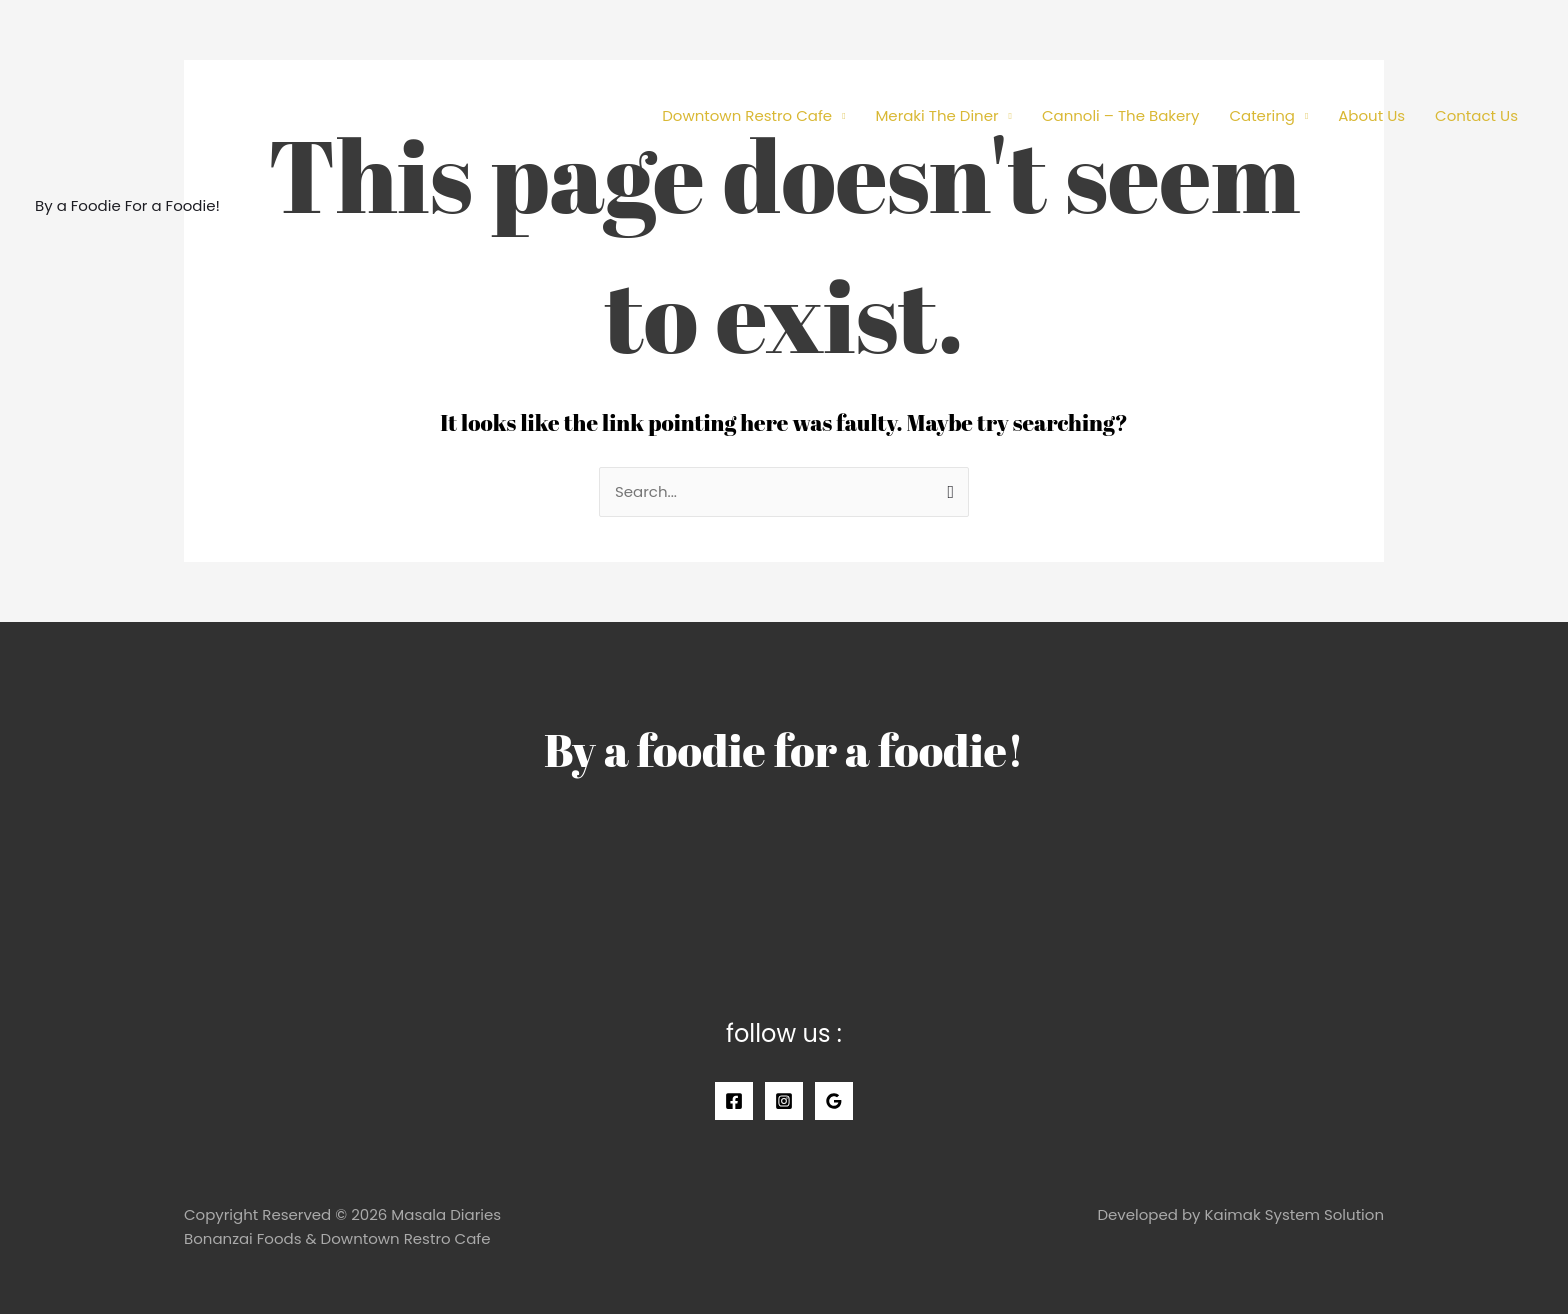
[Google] (834, 1101)
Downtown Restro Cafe (747, 115)
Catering (1262, 115)
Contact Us (1476, 115)
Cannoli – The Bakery (1121, 115)
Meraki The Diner (936, 115)
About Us (1371, 115)
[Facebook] (734, 1101)
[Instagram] (784, 1101)
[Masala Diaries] (125, 103)
